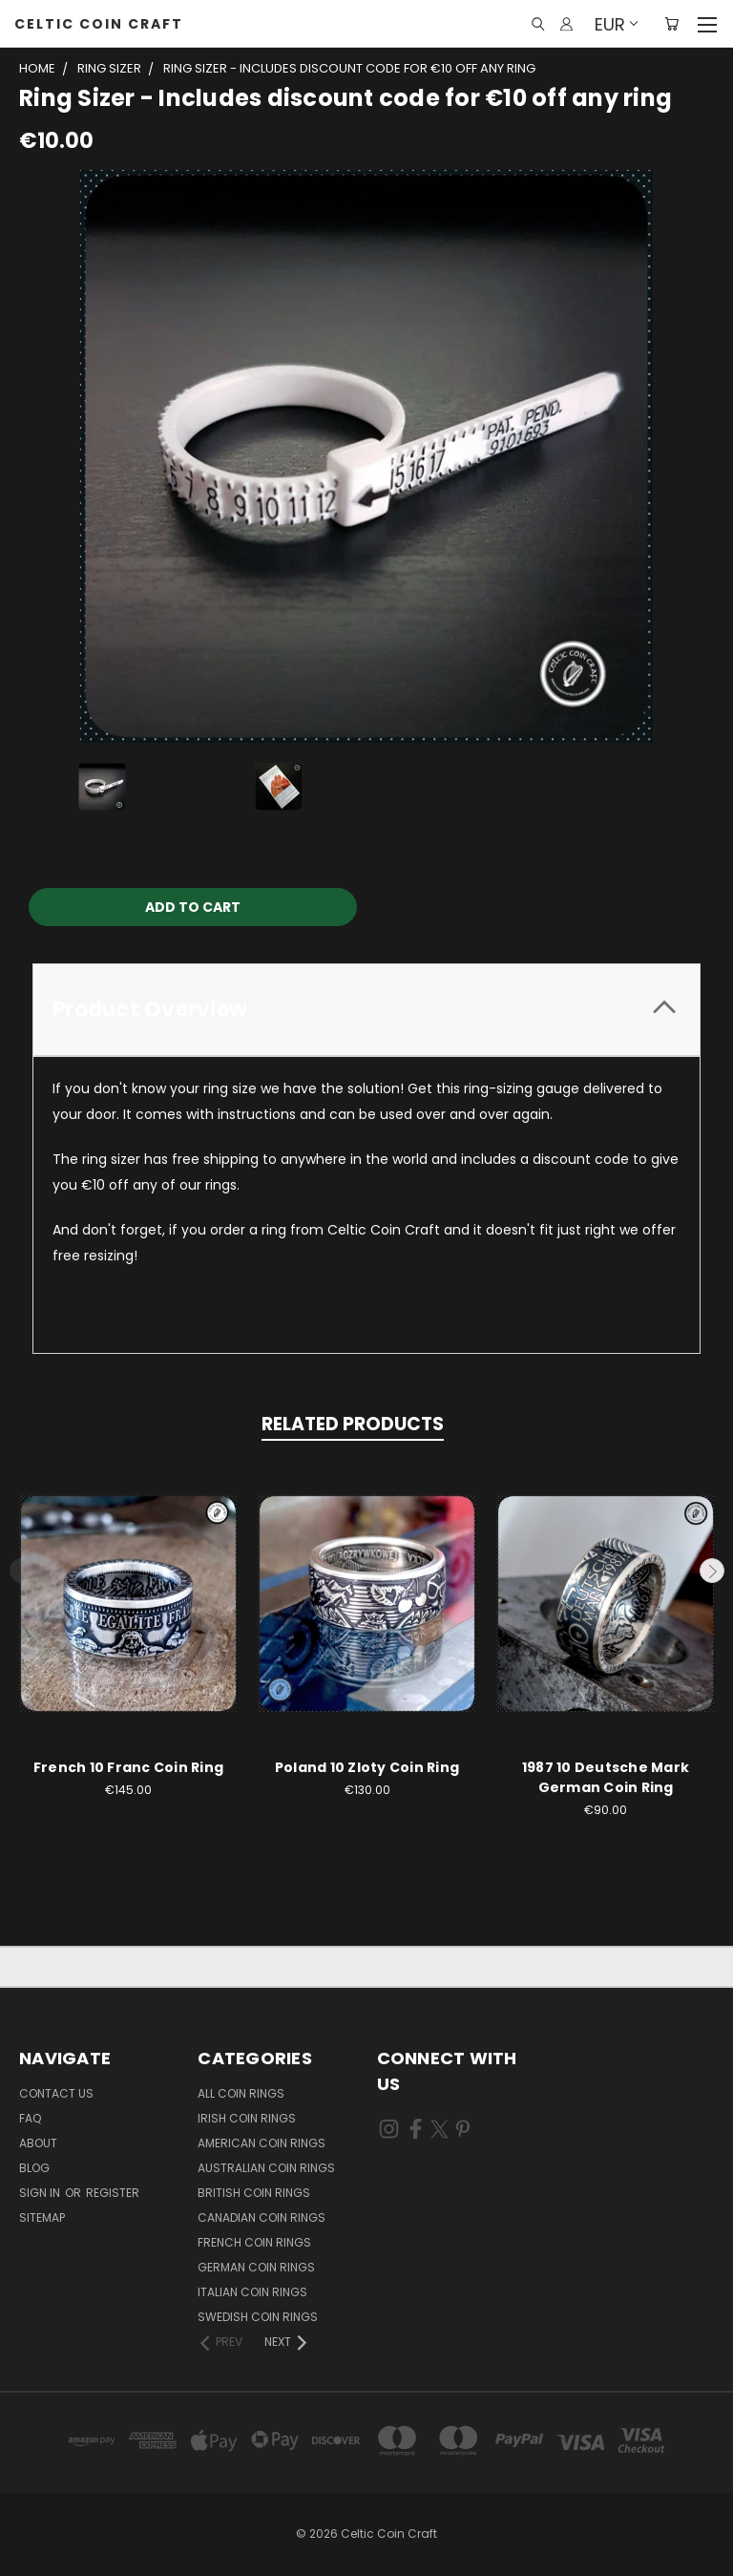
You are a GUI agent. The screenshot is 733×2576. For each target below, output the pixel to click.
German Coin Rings (256, 2267)
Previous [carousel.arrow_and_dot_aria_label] (22, 1570)
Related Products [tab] (353, 1424)
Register (112, 2193)
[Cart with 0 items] (671, 24)
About (38, 2143)
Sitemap (42, 2217)
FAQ (30, 2118)
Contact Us (56, 2093)
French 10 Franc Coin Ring (128, 1767)
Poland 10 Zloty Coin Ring (367, 1767)
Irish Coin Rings (247, 2118)
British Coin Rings (254, 2193)
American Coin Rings (261, 2143)
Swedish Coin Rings (258, 2317)
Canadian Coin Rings (261, 2217)
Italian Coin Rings (252, 2292)
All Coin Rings (241, 2093)
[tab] (366, 1009)
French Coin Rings (254, 2242)
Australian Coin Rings (266, 2168)
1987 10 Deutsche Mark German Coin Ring (605, 1777)
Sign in (41, 2193)
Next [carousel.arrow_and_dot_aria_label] (712, 1570)
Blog (34, 2168)
